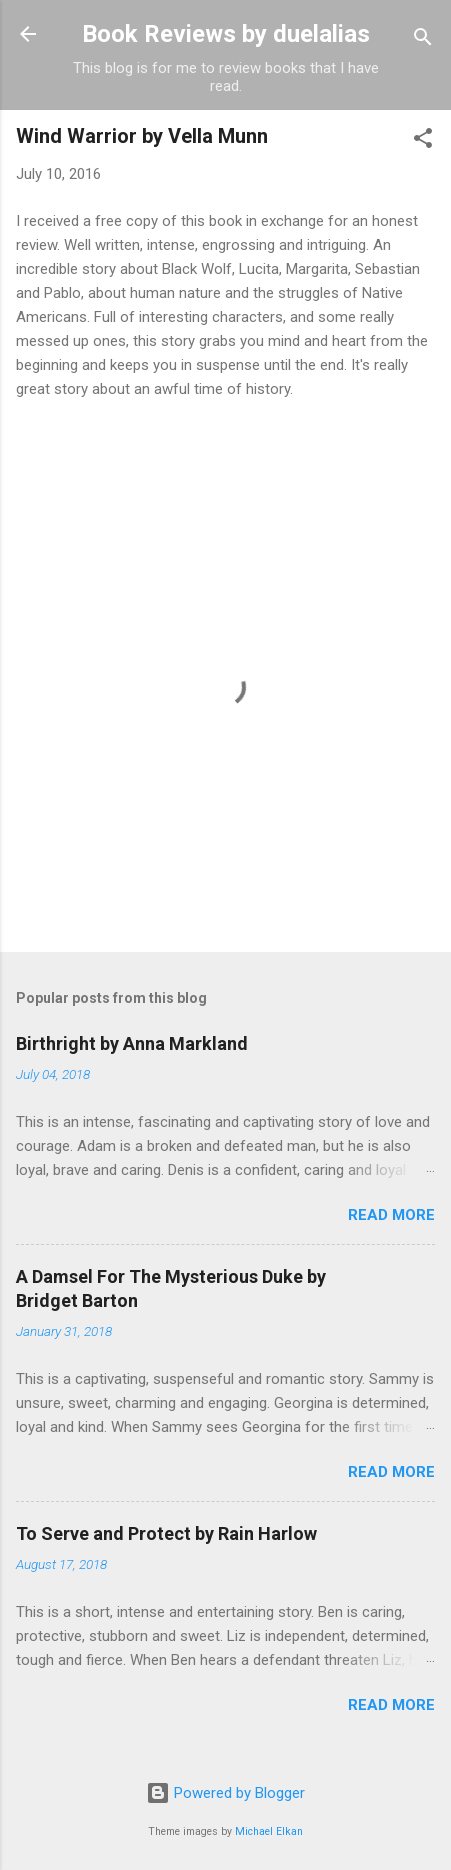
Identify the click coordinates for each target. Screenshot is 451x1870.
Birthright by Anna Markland (132, 1043)
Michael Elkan (269, 1831)
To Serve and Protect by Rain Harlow (166, 1533)
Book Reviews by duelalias (226, 34)
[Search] (423, 40)
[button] (423, 141)
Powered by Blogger (225, 1793)
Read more (391, 1215)
